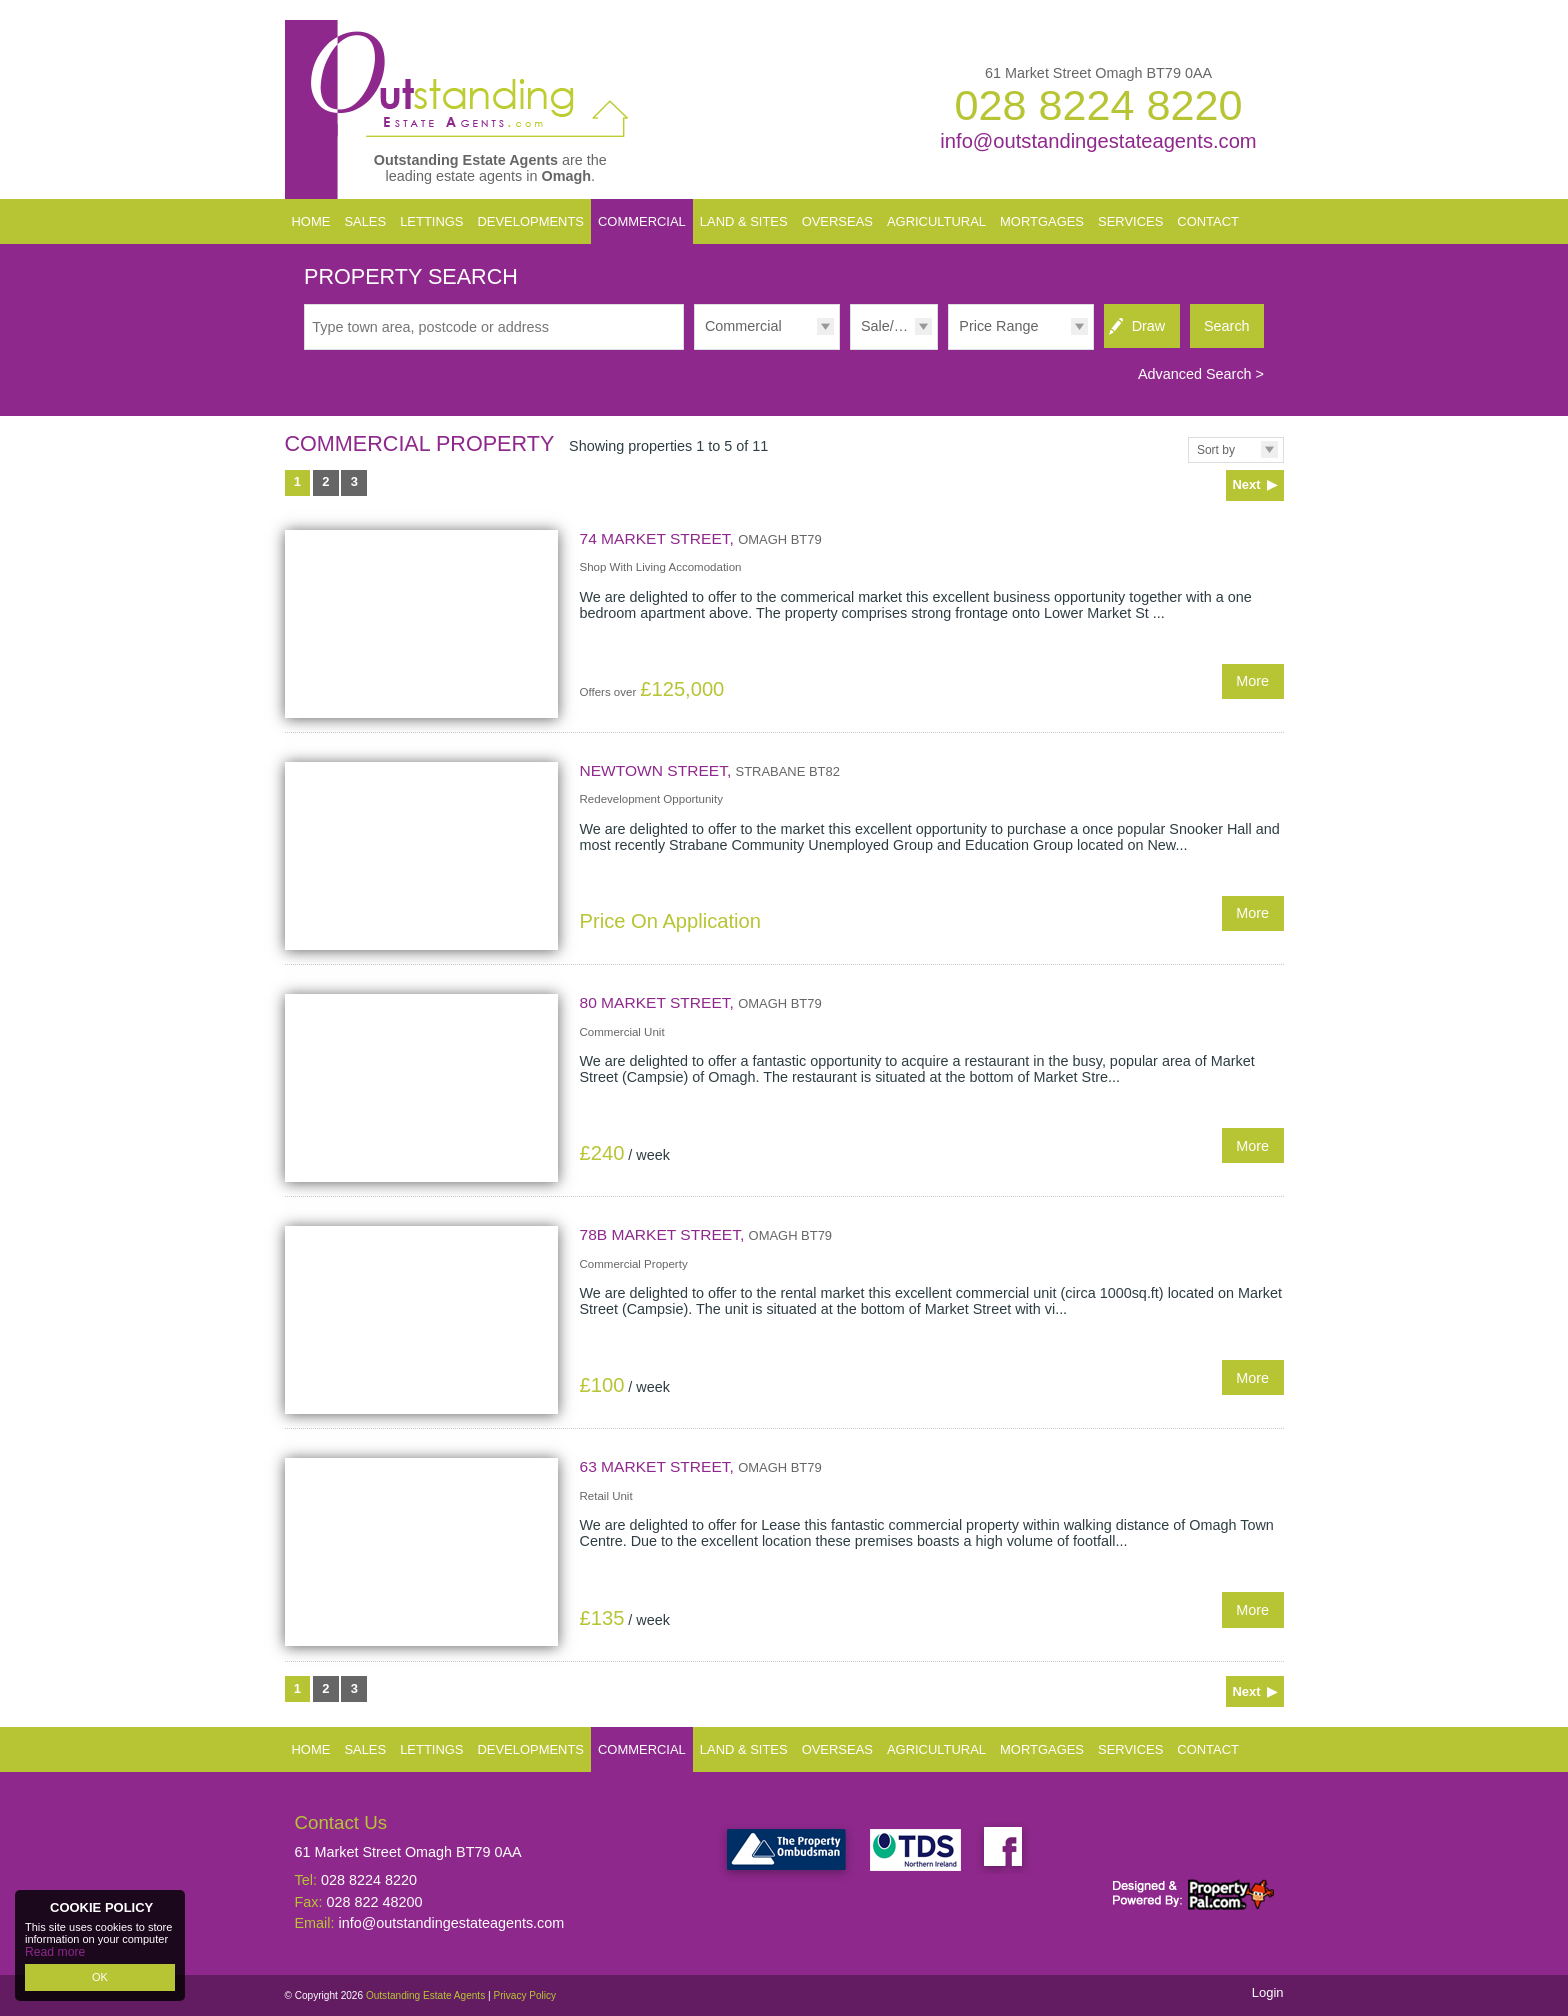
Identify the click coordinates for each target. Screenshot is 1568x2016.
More (1252, 681)
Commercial (743, 326)
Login (1268, 1992)
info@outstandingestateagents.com (1098, 141)
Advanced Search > (1201, 374)
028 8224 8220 (1098, 105)
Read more (52, 1953)
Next (1246, 484)
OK (100, 1977)
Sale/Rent (892, 326)
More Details (784, 623)
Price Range (998, 326)
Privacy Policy (524, 1995)
